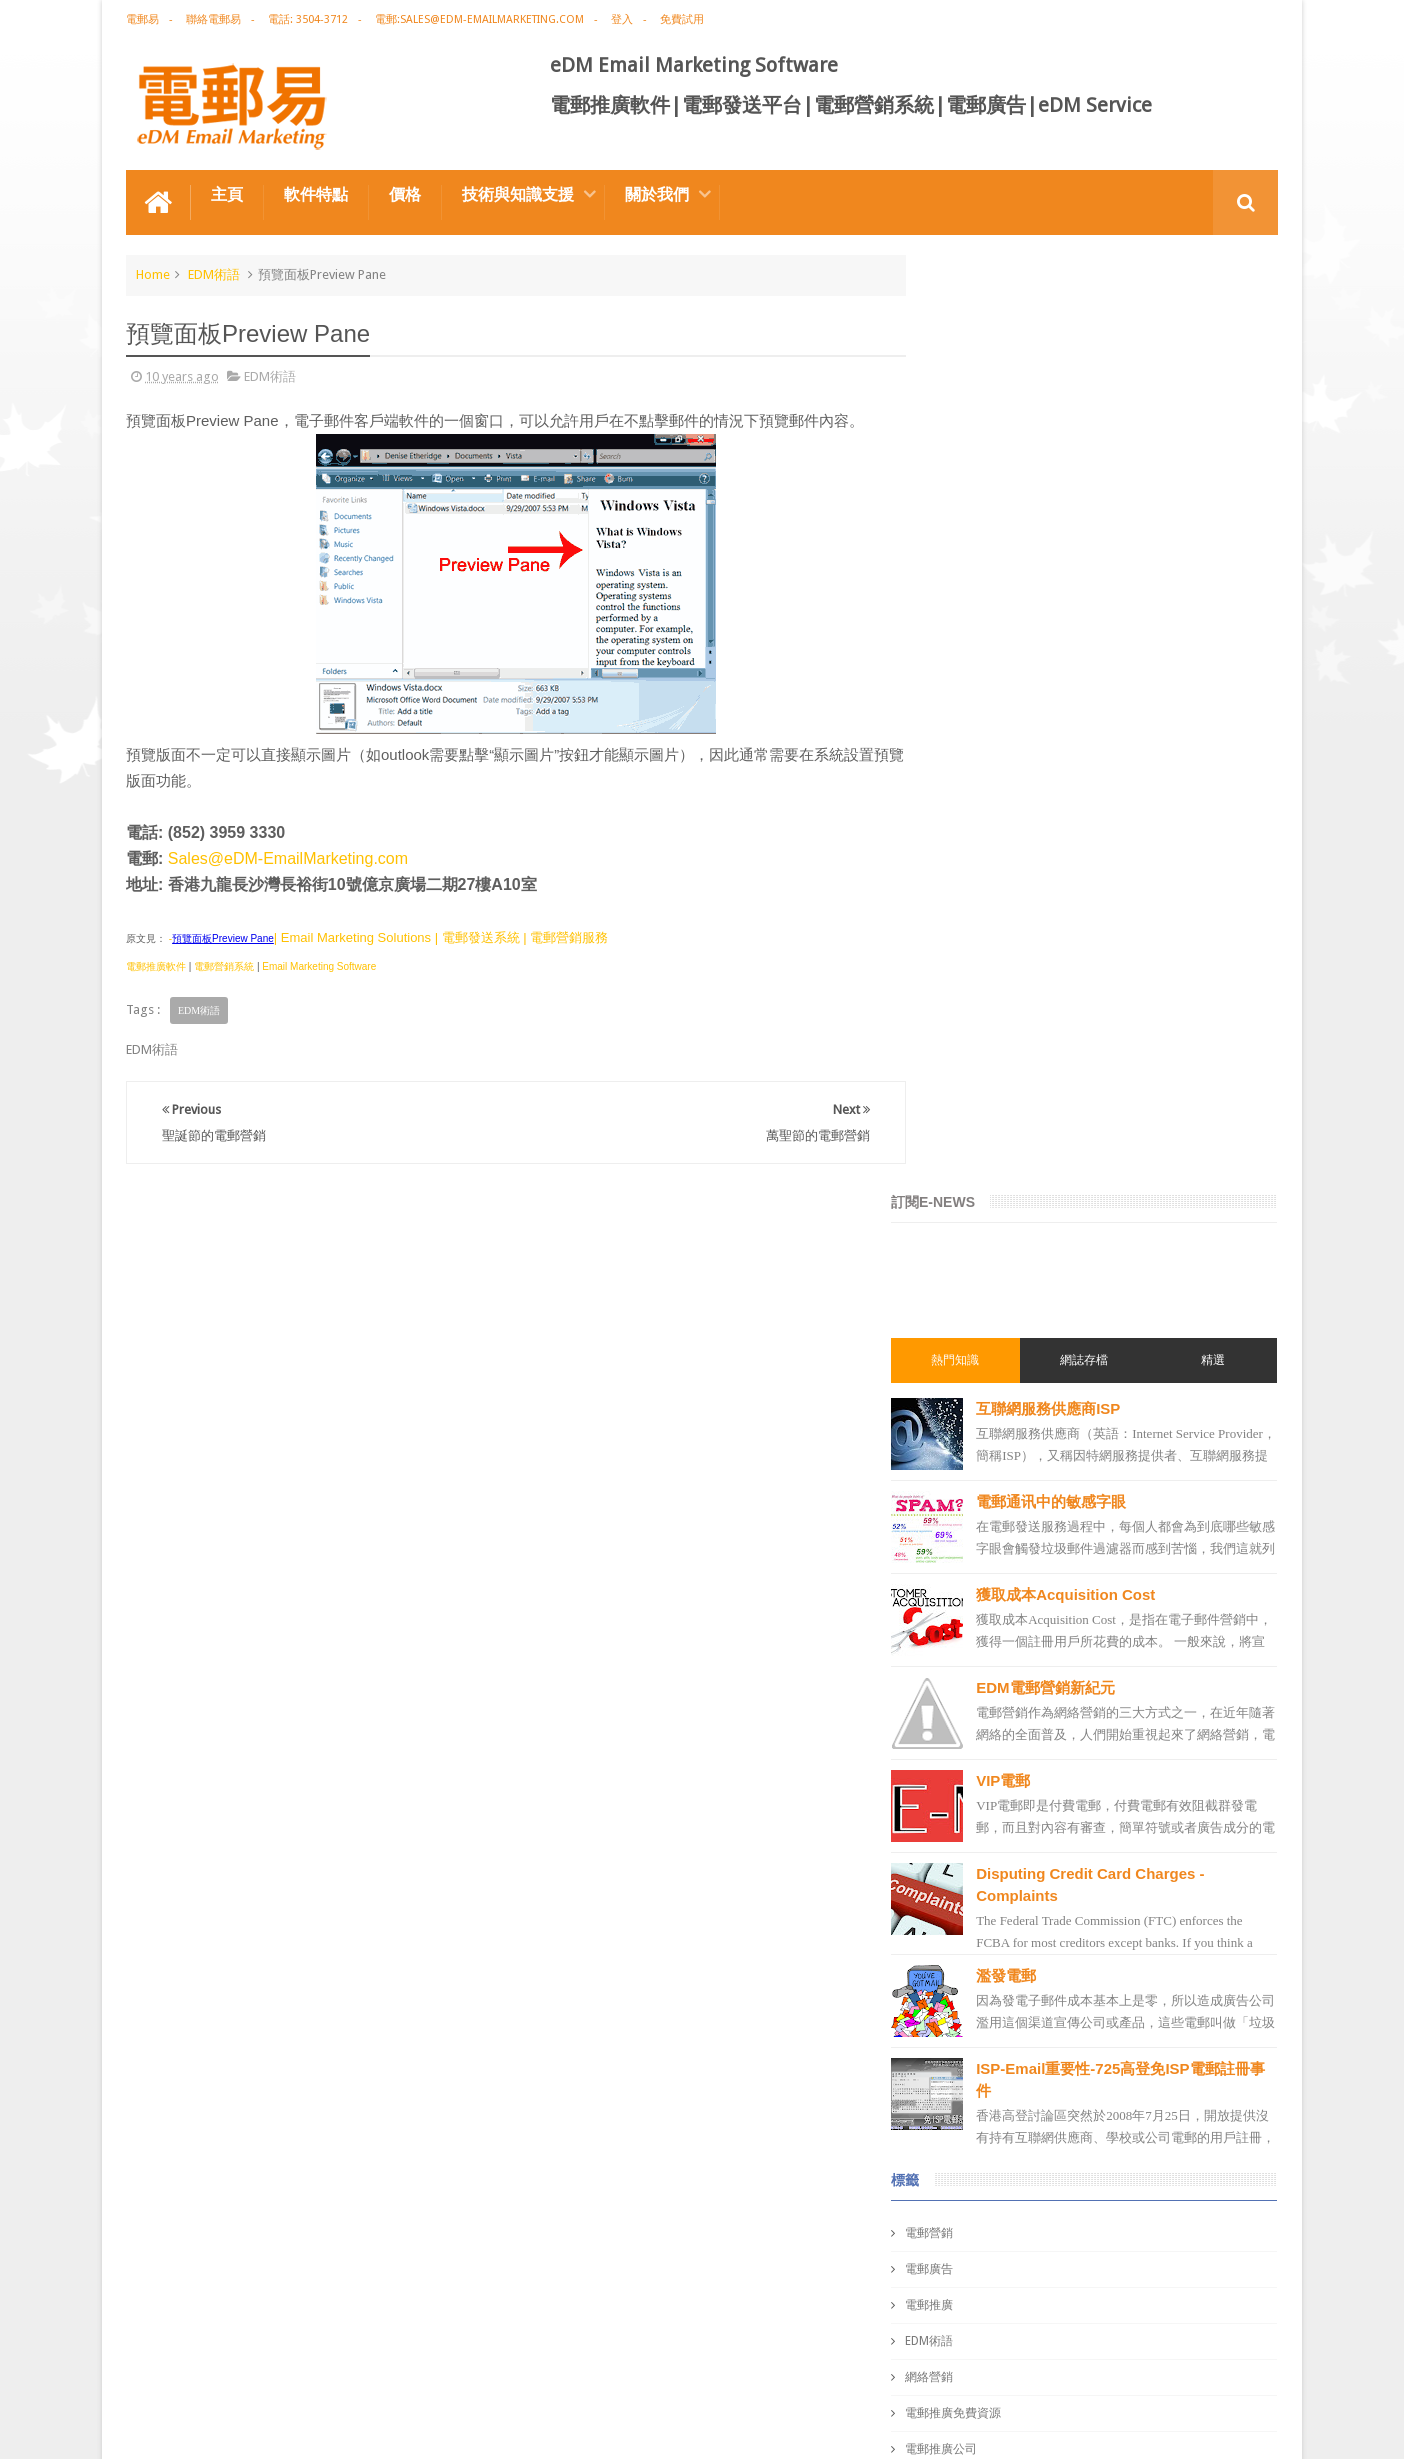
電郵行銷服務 (982, 1728)
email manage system (1006, 2052)
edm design (977, 1620)
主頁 (227, 193)
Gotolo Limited (296, 2427)
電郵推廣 (970, 1368)
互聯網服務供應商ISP (1090, 471)
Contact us (1227, 2367)
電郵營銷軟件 (982, 1836)
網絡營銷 (970, 1440)
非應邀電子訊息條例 (1000, 2160)
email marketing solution (1015, 1656)
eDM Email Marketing (1217, 2427)
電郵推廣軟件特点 (190, 2367)
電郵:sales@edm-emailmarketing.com (479, 19)
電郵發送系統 (982, 1800)
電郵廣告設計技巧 (322, 2367)
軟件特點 (316, 193)
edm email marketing (1004, 1692)
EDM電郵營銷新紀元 (1087, 750)
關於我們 (657, 193)
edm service (978, 2088)
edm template (983, 1980)
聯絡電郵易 (213, 19)
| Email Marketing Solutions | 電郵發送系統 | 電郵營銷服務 (441, 936)
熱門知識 (990, 423)
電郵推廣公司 (982, 1512)
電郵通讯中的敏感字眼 (1093, 564)
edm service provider (1003, 1944)
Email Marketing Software (319, 965)
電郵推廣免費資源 (994, 1476)
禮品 (702, 2292)
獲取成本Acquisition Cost (1107, 657)
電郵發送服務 (982, 2016)
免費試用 (682, 19)
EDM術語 (214, 273)
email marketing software (1016, 1548)
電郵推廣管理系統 (994, 1908)
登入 (622, 19)
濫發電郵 (1048, 1038)
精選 (1220, 423)
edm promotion (990, 2124)
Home (153, 273)
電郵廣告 (970, 1332)
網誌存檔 (1105, 423)
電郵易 (142, 19)
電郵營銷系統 (224, 965)
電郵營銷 (970, 1296)
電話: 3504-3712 (308, 19)
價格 (405, 193)
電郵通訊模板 (982, 1764)
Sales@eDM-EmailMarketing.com (288, 857)
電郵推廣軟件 (156, 965)
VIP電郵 (1045, 843)
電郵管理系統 (982, 1872)
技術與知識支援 (518, 193)
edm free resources (999, 2196)
